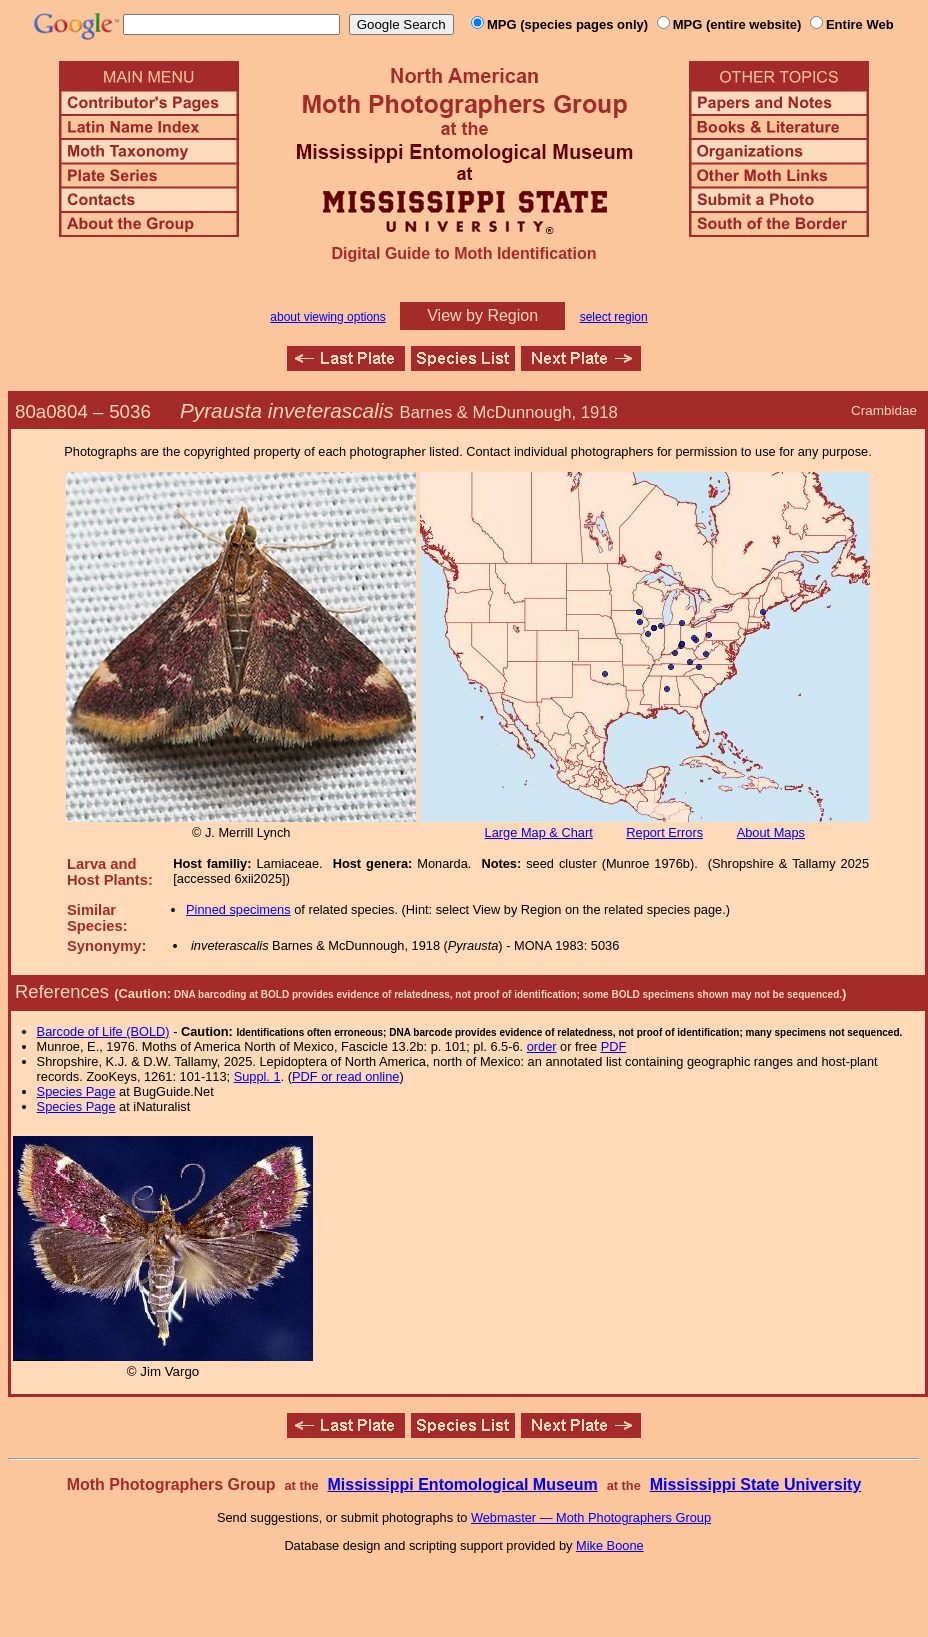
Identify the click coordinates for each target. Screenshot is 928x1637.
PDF (614, 1046)
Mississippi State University (756, 1484)
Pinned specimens (238, 909)
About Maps (771, 832)
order (542, 1046)
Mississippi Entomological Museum (462, 1484)
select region (614, 317)
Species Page (76, 1091)
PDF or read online (345, 1076)
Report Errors (664, 832)
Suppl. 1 (257, 1076)
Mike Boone (610, 1545)
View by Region (482, 315)
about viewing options (327, 317)
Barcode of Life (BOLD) (103, 1031)
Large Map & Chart (539, 832)
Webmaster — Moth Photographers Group (591, 1517)
